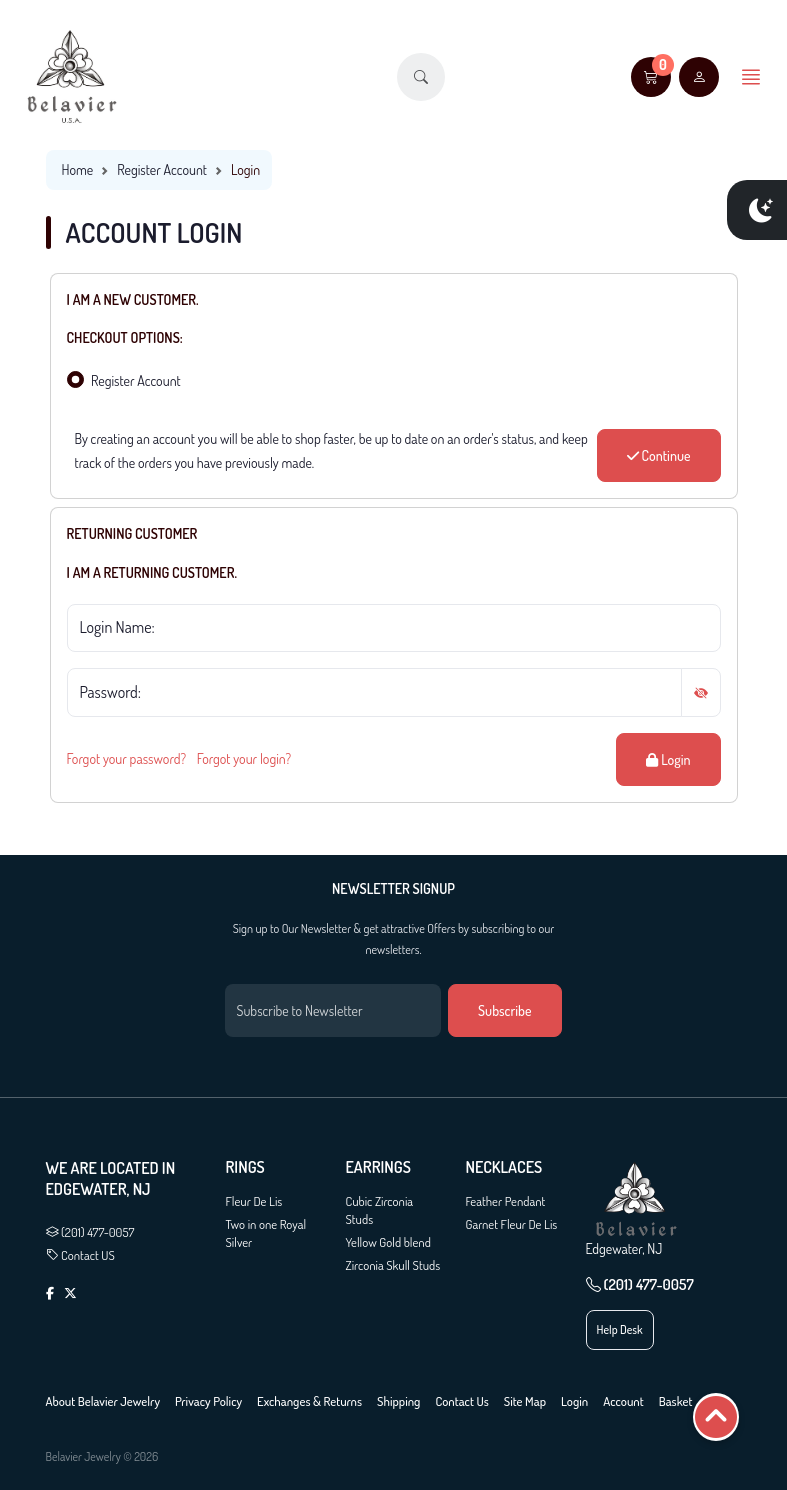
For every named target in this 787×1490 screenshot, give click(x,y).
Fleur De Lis (254, 1201)
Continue (659, 455)
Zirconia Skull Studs (393, 1265)
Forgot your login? (244, 758)
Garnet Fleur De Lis (512, 1224)
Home (78, 169)
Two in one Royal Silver (266, 1233)
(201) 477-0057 (90, 1232)
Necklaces (504, 1167)
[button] (421, 77)
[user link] (699, 77)
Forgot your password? (127, 758)
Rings (245, 1167)
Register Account (162, 169)
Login (668, 759)
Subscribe (504, 1010)
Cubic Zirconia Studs (380, 1210)
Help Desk (620, 1329)
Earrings (378, 1167)
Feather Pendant (506, 1201)
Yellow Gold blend (388, 1242)
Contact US (80, 1255)
